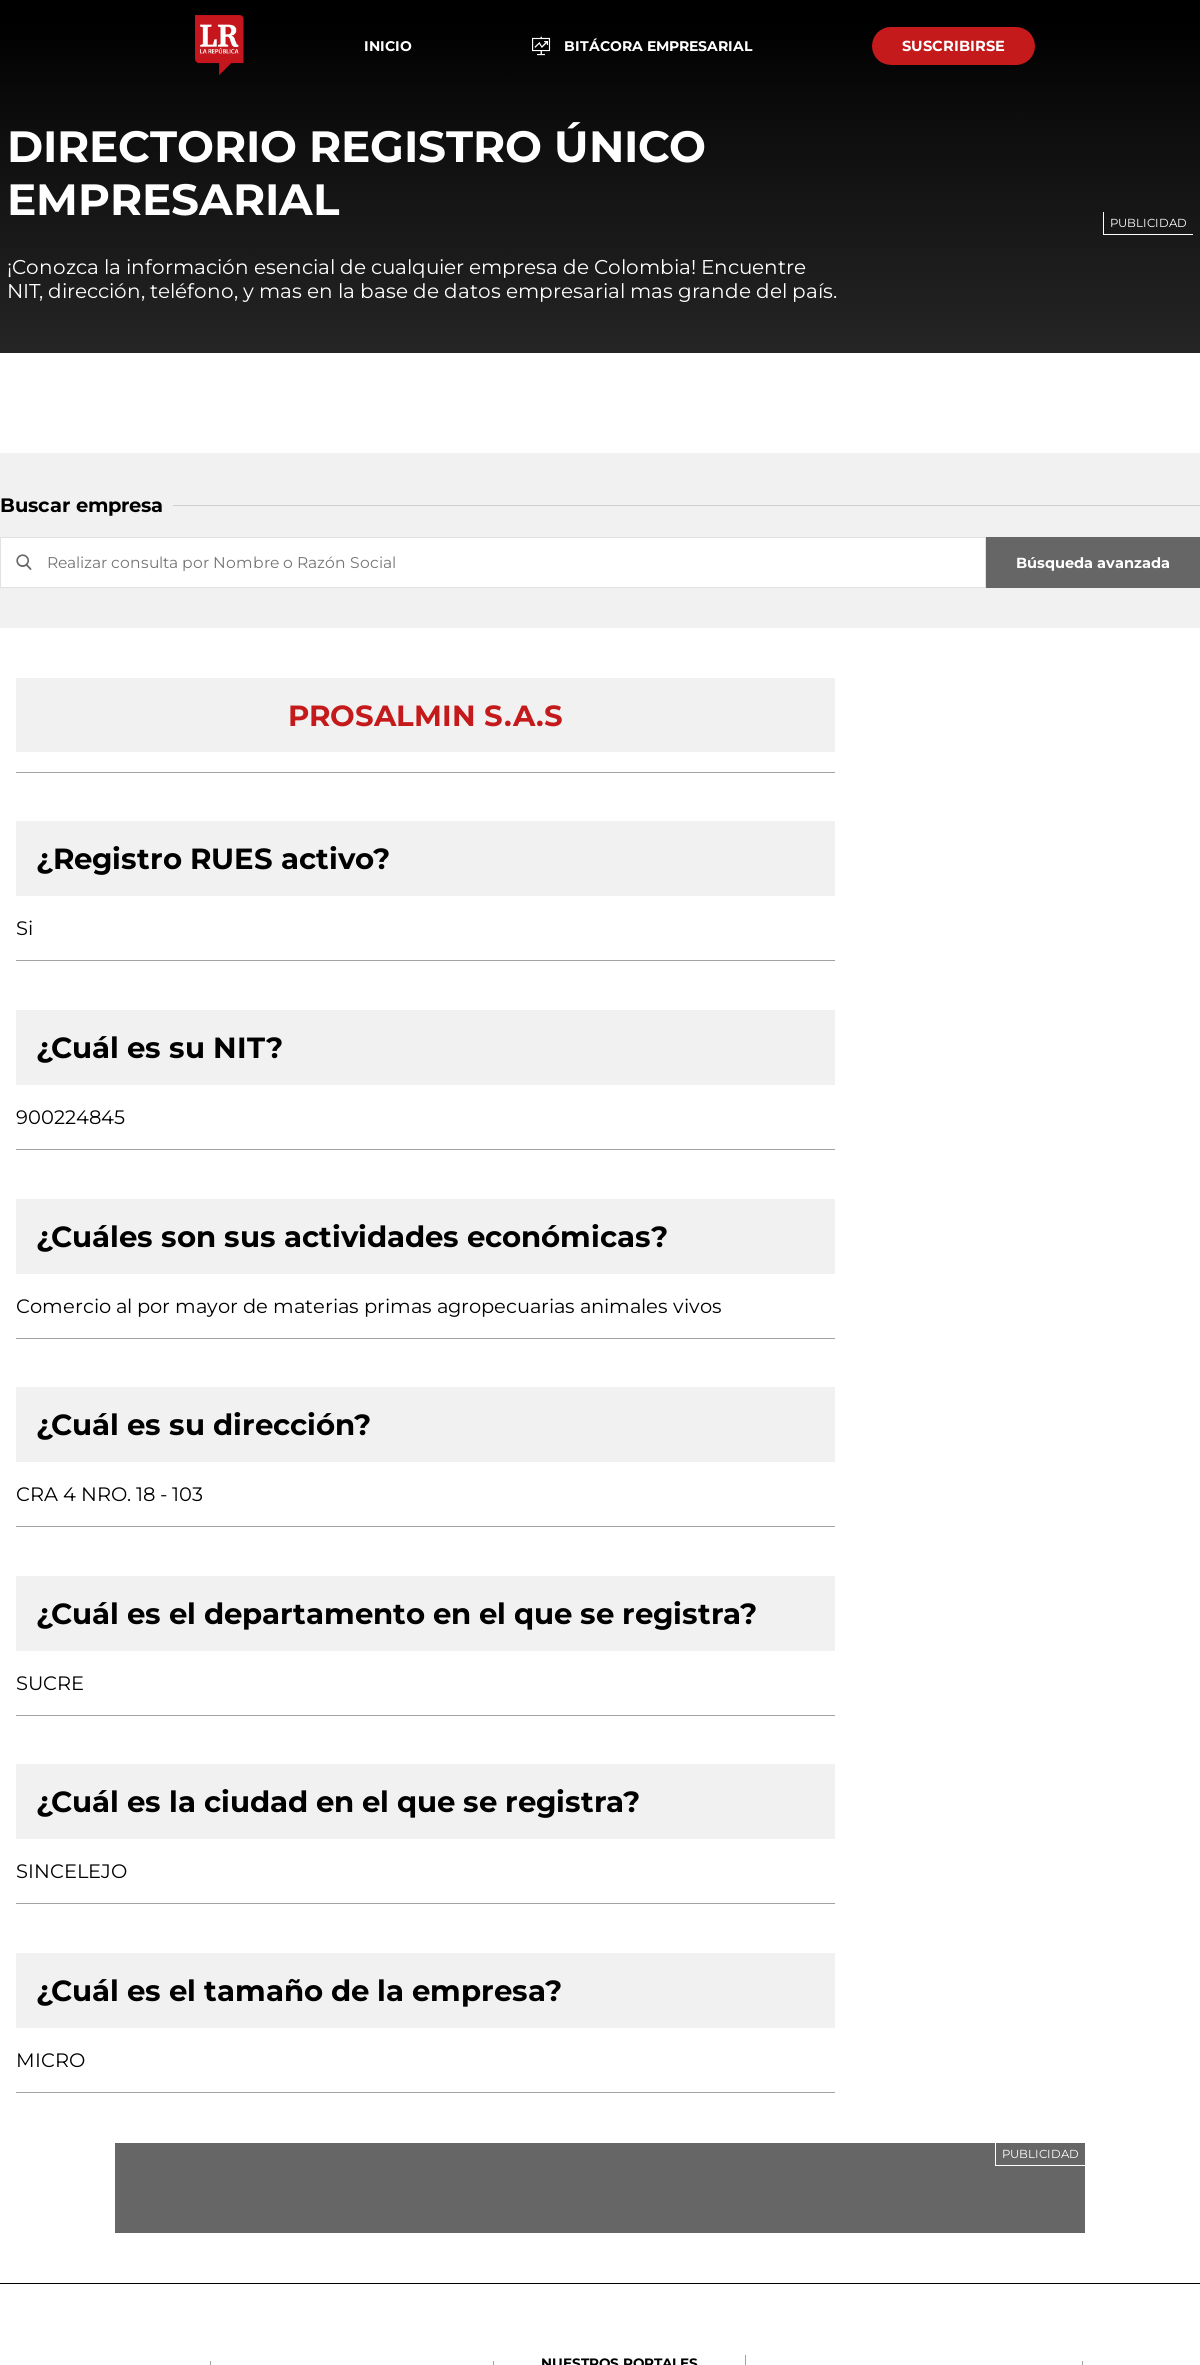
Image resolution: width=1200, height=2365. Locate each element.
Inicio (388, 46)
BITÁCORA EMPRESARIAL (642, 46)
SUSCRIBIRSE (953, 46)
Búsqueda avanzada (1093, 563)
